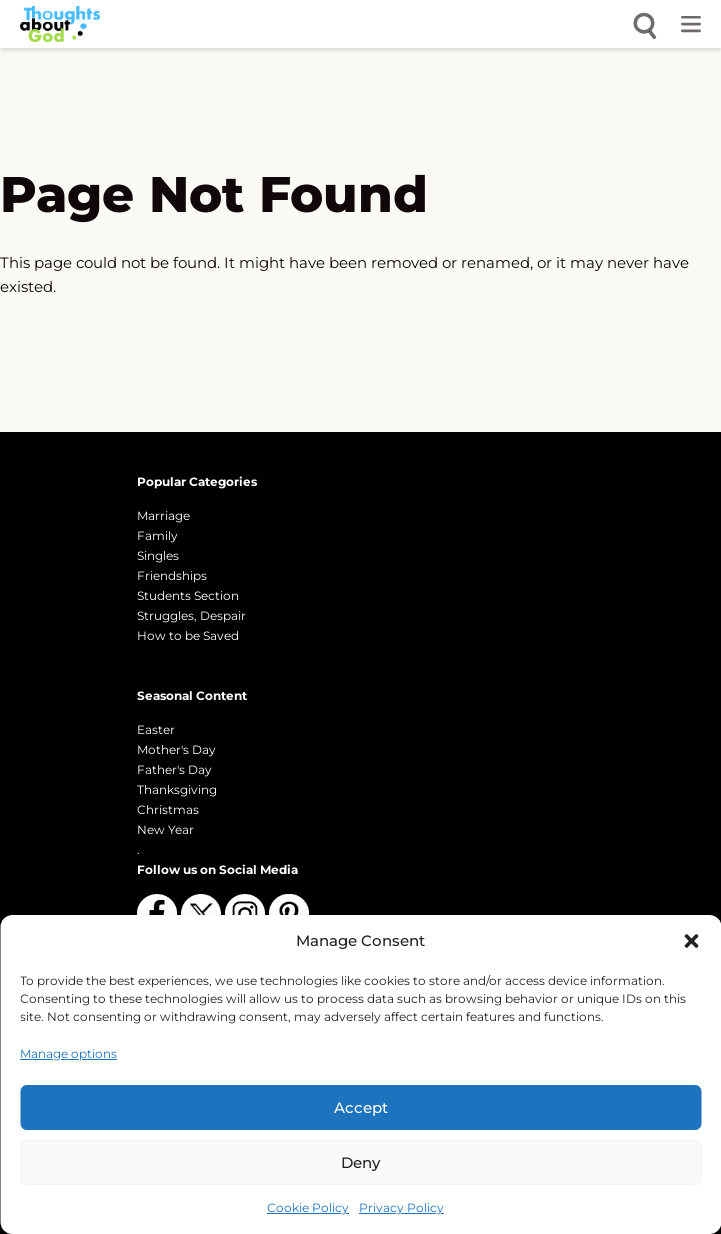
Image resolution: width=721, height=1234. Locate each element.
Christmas (168, 809)
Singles (158, 555)
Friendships (172, 575)
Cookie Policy (308, 1207)
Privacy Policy (401, 1207)
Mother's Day (176, 749)
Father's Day (174, 769)
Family (157, 535)
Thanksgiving (177, 789)
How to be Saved (188, 635)
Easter (156, 729)
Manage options (68, 1053)
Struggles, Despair (191, 615)
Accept (361, 1107)
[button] (691, 941)
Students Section (188, 595)
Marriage (163, 515)
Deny (360, 1162)
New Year (165, 829)
